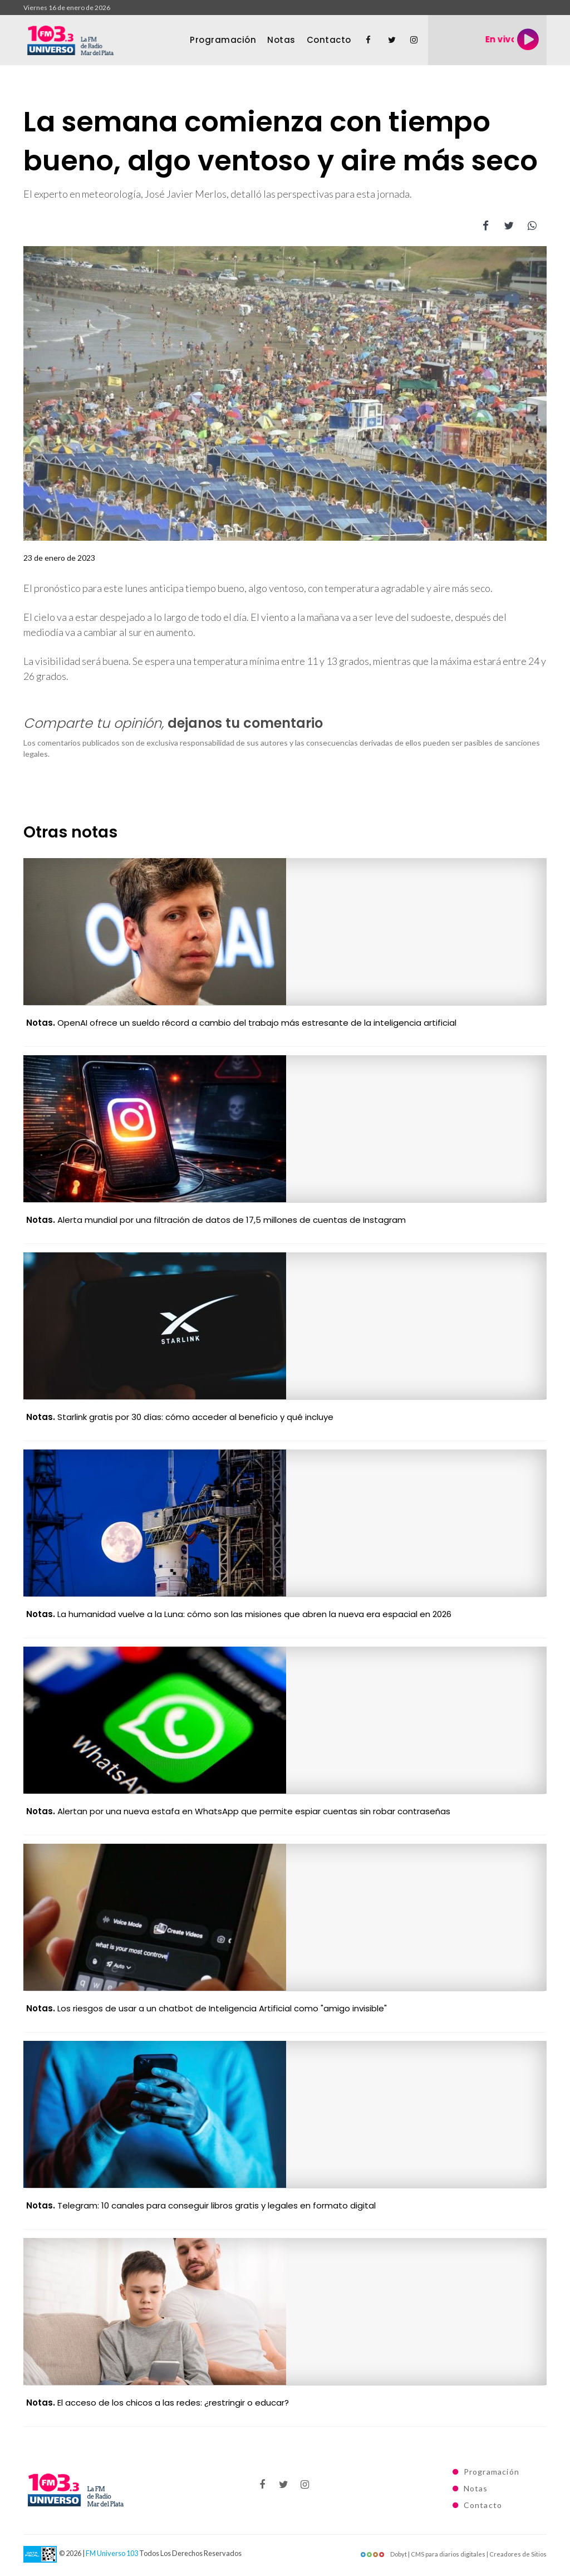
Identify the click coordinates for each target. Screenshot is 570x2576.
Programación (223, 40)
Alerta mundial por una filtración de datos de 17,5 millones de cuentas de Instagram (216, 1220)
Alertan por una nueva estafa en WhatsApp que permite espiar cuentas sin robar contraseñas (238, 1811)
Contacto (329, 40)
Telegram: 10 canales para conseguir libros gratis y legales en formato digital (201, 2205)
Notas (281, 40)
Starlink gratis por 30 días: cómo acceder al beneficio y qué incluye (179, 1417)
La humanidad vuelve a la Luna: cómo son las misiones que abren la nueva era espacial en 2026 (238, 1614)
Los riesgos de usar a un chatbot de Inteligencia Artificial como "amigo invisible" (206, 2008)
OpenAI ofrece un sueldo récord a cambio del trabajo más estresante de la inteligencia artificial (241, 1023)
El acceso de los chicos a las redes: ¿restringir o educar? (157, 2402)
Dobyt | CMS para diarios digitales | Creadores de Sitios (453, 2554)
